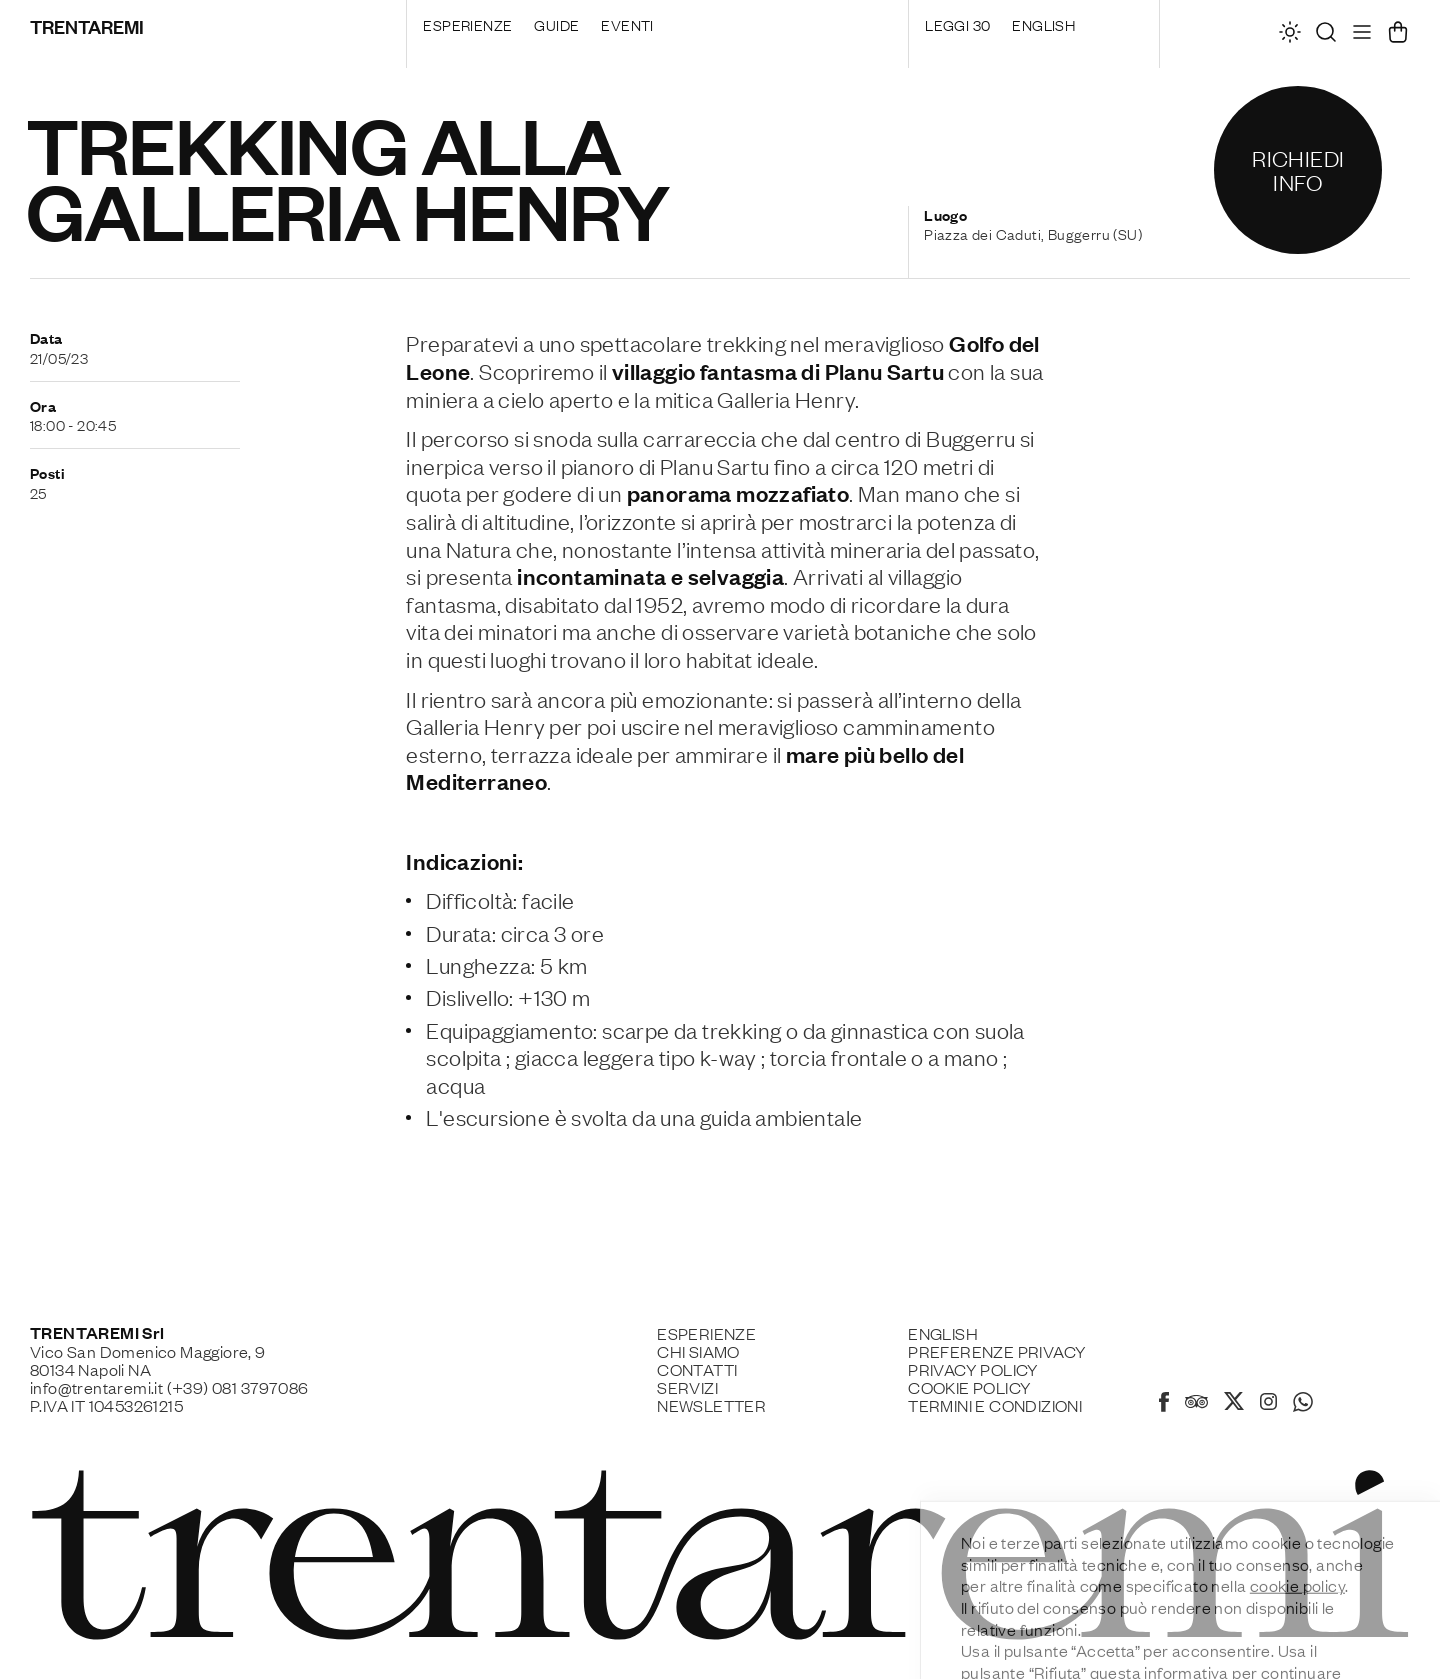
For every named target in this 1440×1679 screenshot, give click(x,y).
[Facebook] (1164, 1405)
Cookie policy (969, 1387)
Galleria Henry (786, 398)
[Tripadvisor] (1196, 1404)
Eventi (627, 24)
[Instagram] (1268, 1403)
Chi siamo (698, 1351)
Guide (556, 24)
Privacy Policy (973, 1369)
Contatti (697, 1369)
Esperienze (467, 24)
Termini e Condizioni (995, 1405)
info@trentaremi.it (96, 1387)
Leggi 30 (957, 24)
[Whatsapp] (1303, 1405)
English (1043, 24)
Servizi (687, 1387)
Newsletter (711, 1405)
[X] (1234, 1404)
